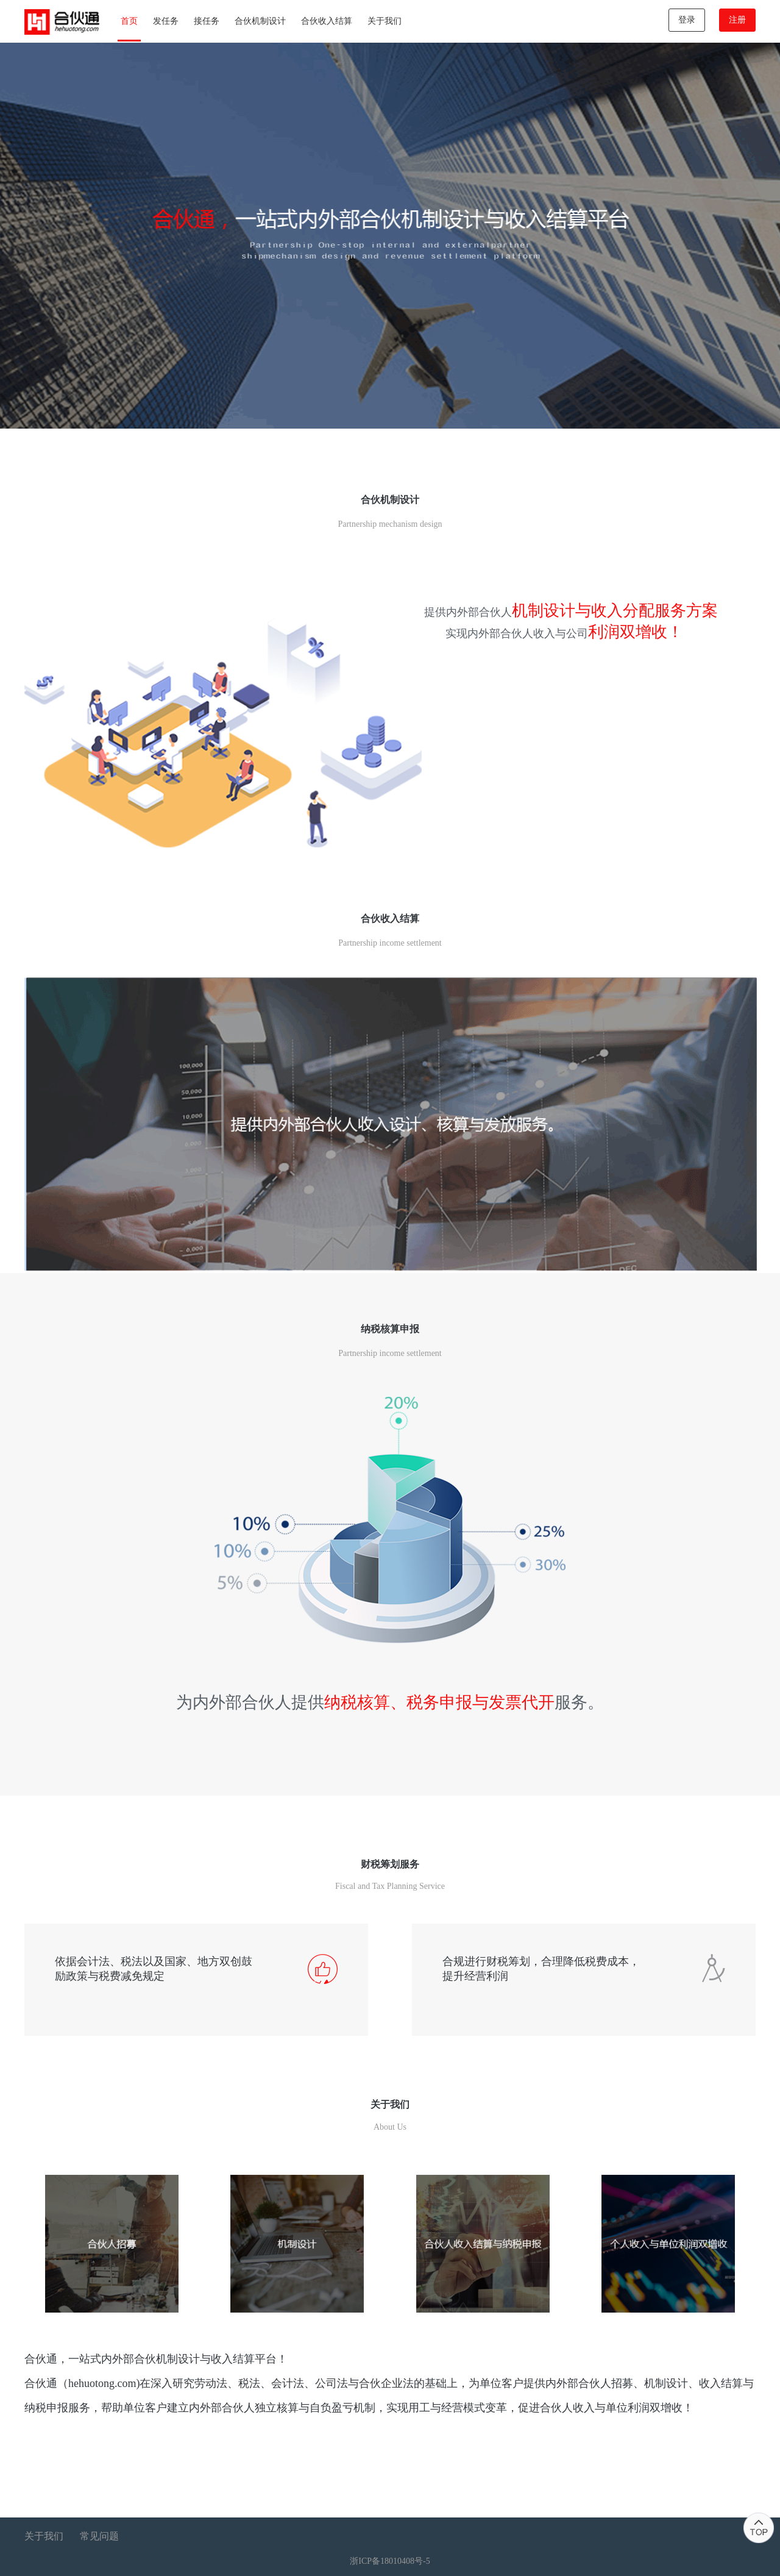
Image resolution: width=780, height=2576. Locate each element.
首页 (129, 21)
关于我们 (384, 21)
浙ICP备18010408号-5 (390, 2561)
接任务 (206, 21)
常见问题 (99, 2536)
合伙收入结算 (326, 21)
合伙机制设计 (260, 21)
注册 (737, 19)
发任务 (166, 21)
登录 (686, 19)
